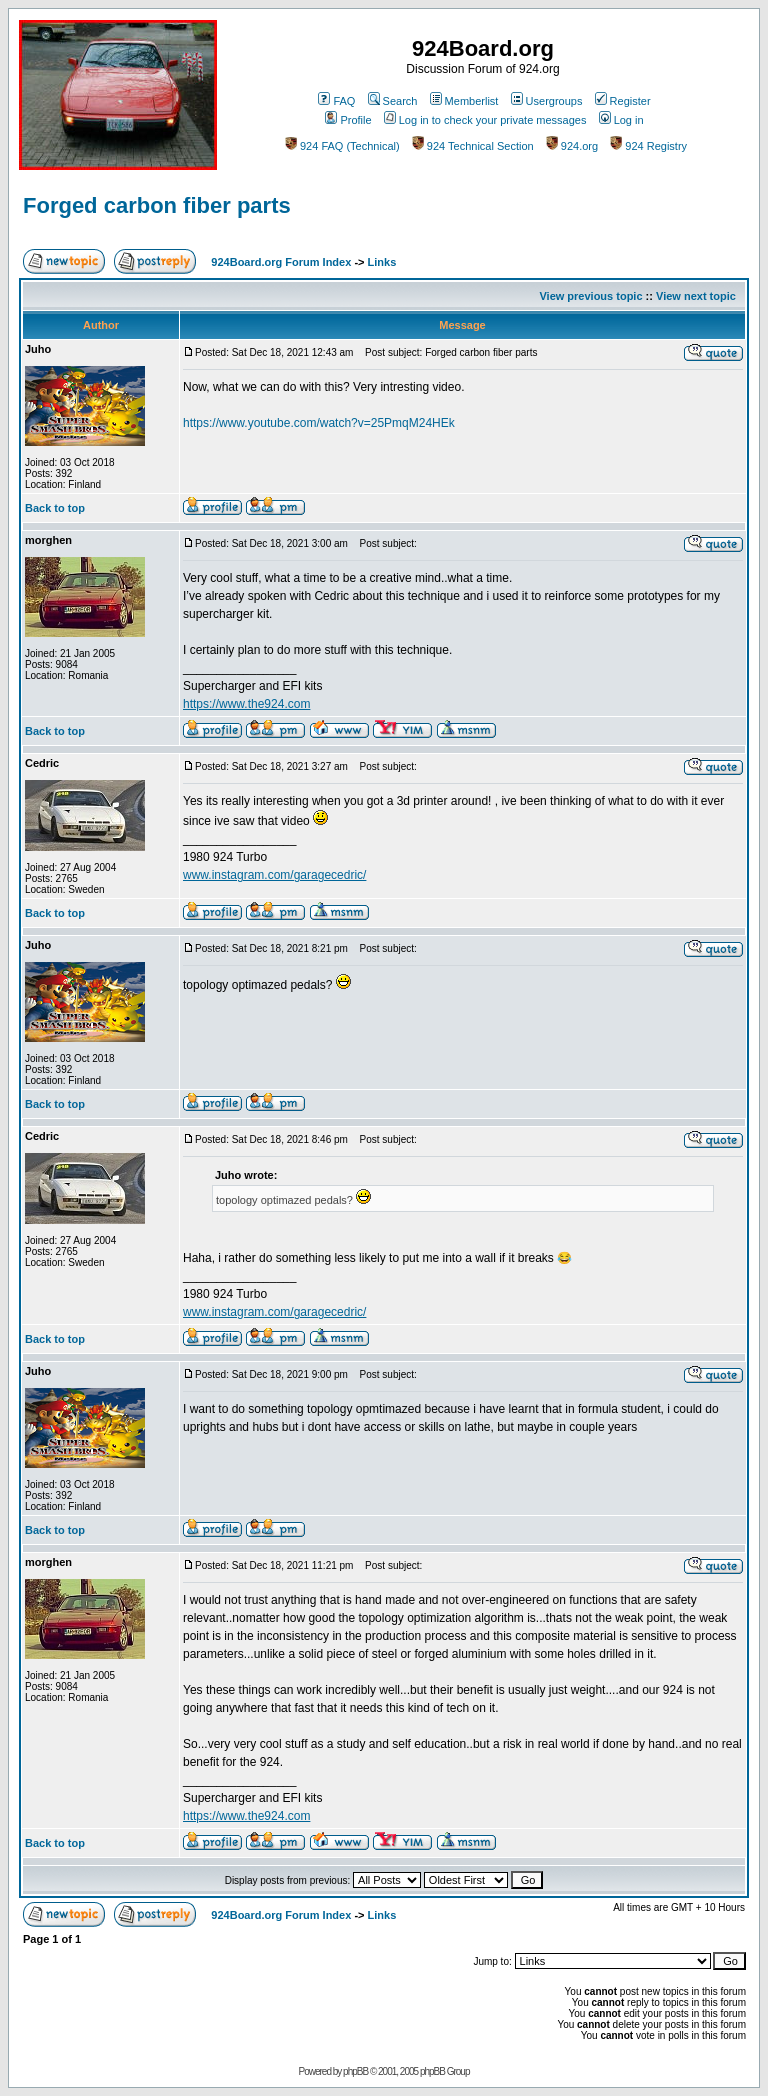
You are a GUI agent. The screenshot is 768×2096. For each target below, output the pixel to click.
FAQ (336, 101)
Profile (348, 120)
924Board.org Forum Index (281, 262)
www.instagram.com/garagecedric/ (274, 875)
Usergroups (547, 101)
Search (393, 101)
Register (623, 101)
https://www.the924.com (246, 704)
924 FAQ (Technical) (342, 146)
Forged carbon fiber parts (157, 205)
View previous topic (590, 296)
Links (382, 262)
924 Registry (648, 146)
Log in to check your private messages (485, 120)
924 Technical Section (473, 146)
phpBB (355, 2071)
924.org (572, 146)
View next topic (696, 296)
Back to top (55, 508)
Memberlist (464, 101)
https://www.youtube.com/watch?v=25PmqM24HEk (319, 423)
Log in (621, 120)
